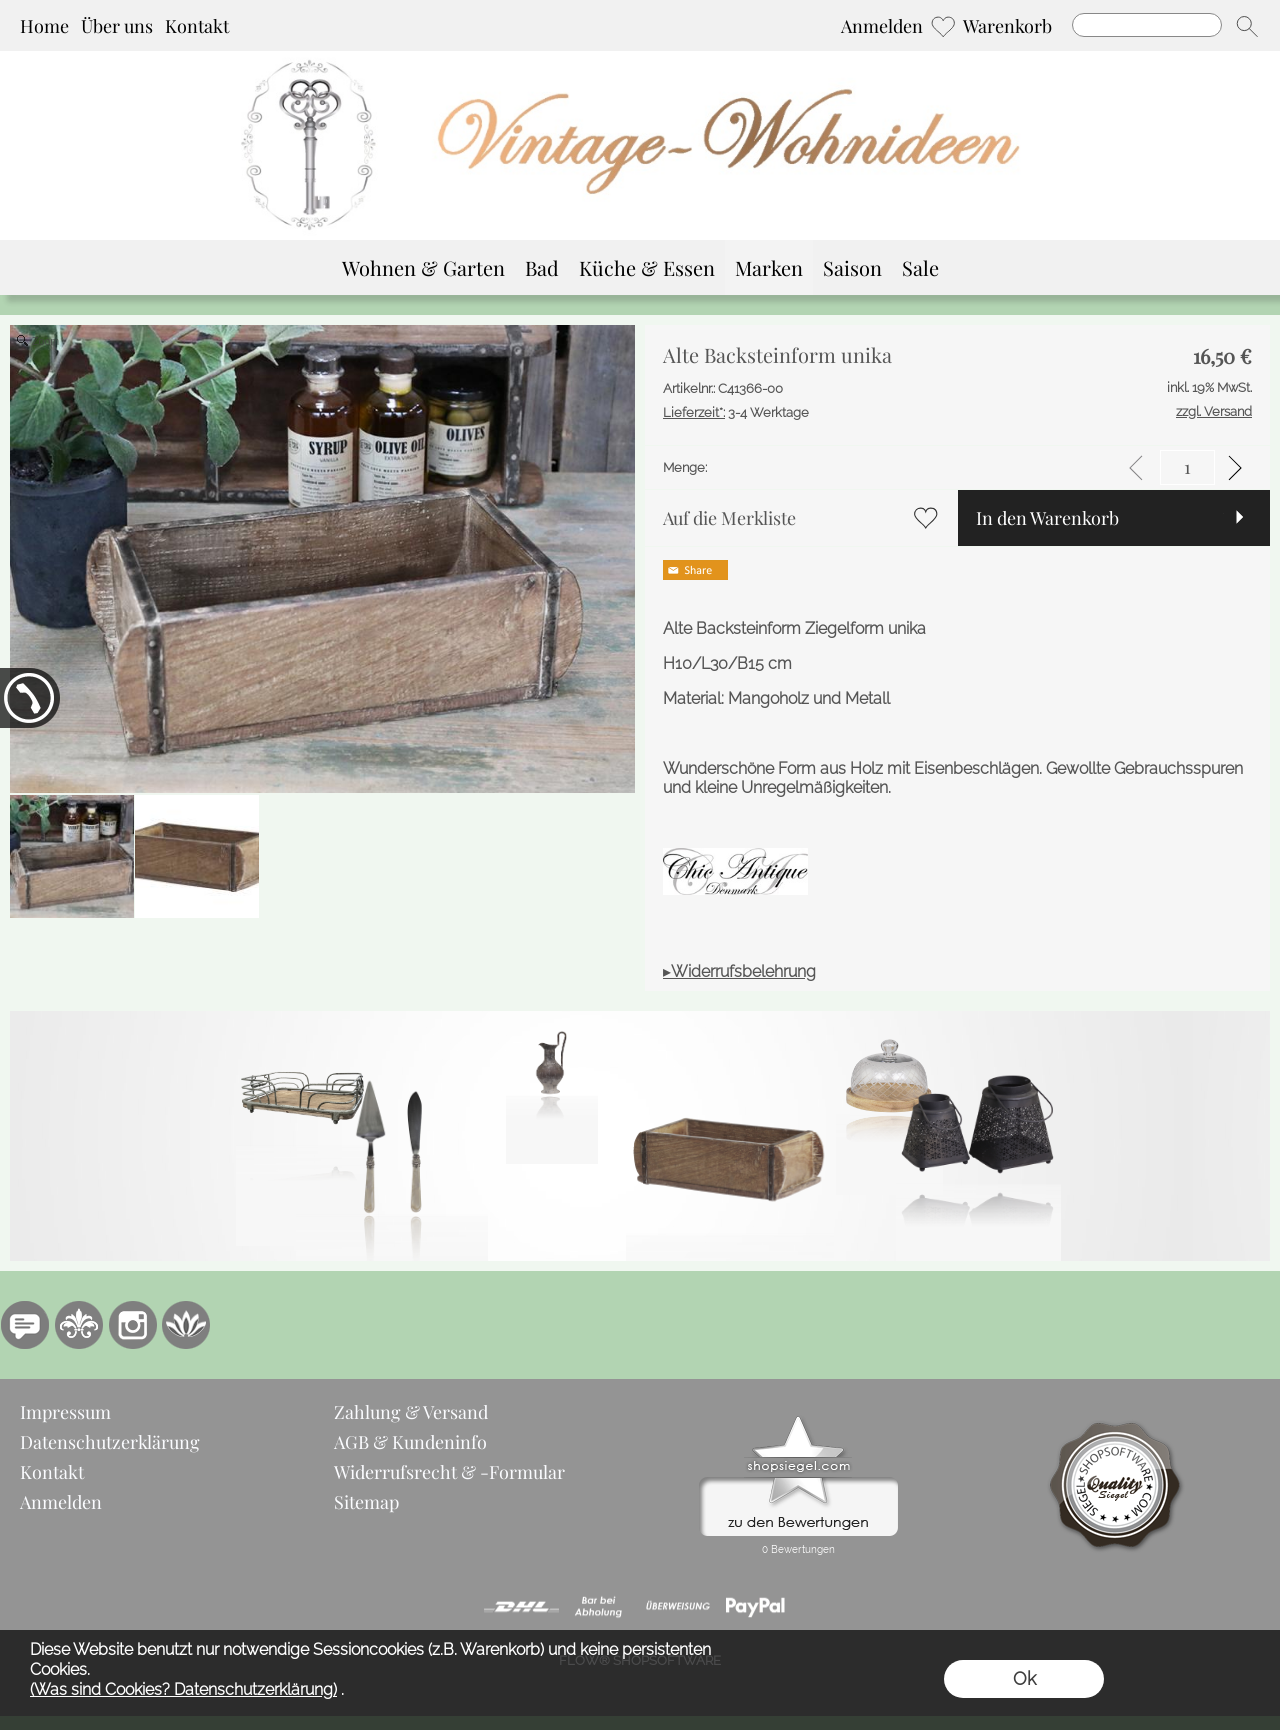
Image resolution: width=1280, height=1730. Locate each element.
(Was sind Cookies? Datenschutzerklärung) (183, 1689)
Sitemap (366, 1502)
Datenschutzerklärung (110, 1442)
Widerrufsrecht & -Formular (449, 1472)
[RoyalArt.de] (79, 1325)
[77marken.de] (25, 1325)
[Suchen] (1147, 25)
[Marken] (769, 267)
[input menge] (1187, 467)
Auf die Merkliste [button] (729, 518)
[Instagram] (133, 1325)
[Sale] (920, 267)
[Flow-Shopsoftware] (187, 1325)
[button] (1247, 26)
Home (44, 26)
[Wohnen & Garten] (423, 267)
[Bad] (542, 267)
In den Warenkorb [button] (1047, 518)
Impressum (65, 1412)
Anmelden (882, 26)
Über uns (117, 26)
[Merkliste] (943, 26)
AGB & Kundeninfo (410, 1442)
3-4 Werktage (736, 412)
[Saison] (852, 267)
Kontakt (197, 26)
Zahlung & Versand (411, 1412)
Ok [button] (1024, 1678)
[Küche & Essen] (647, 267)
